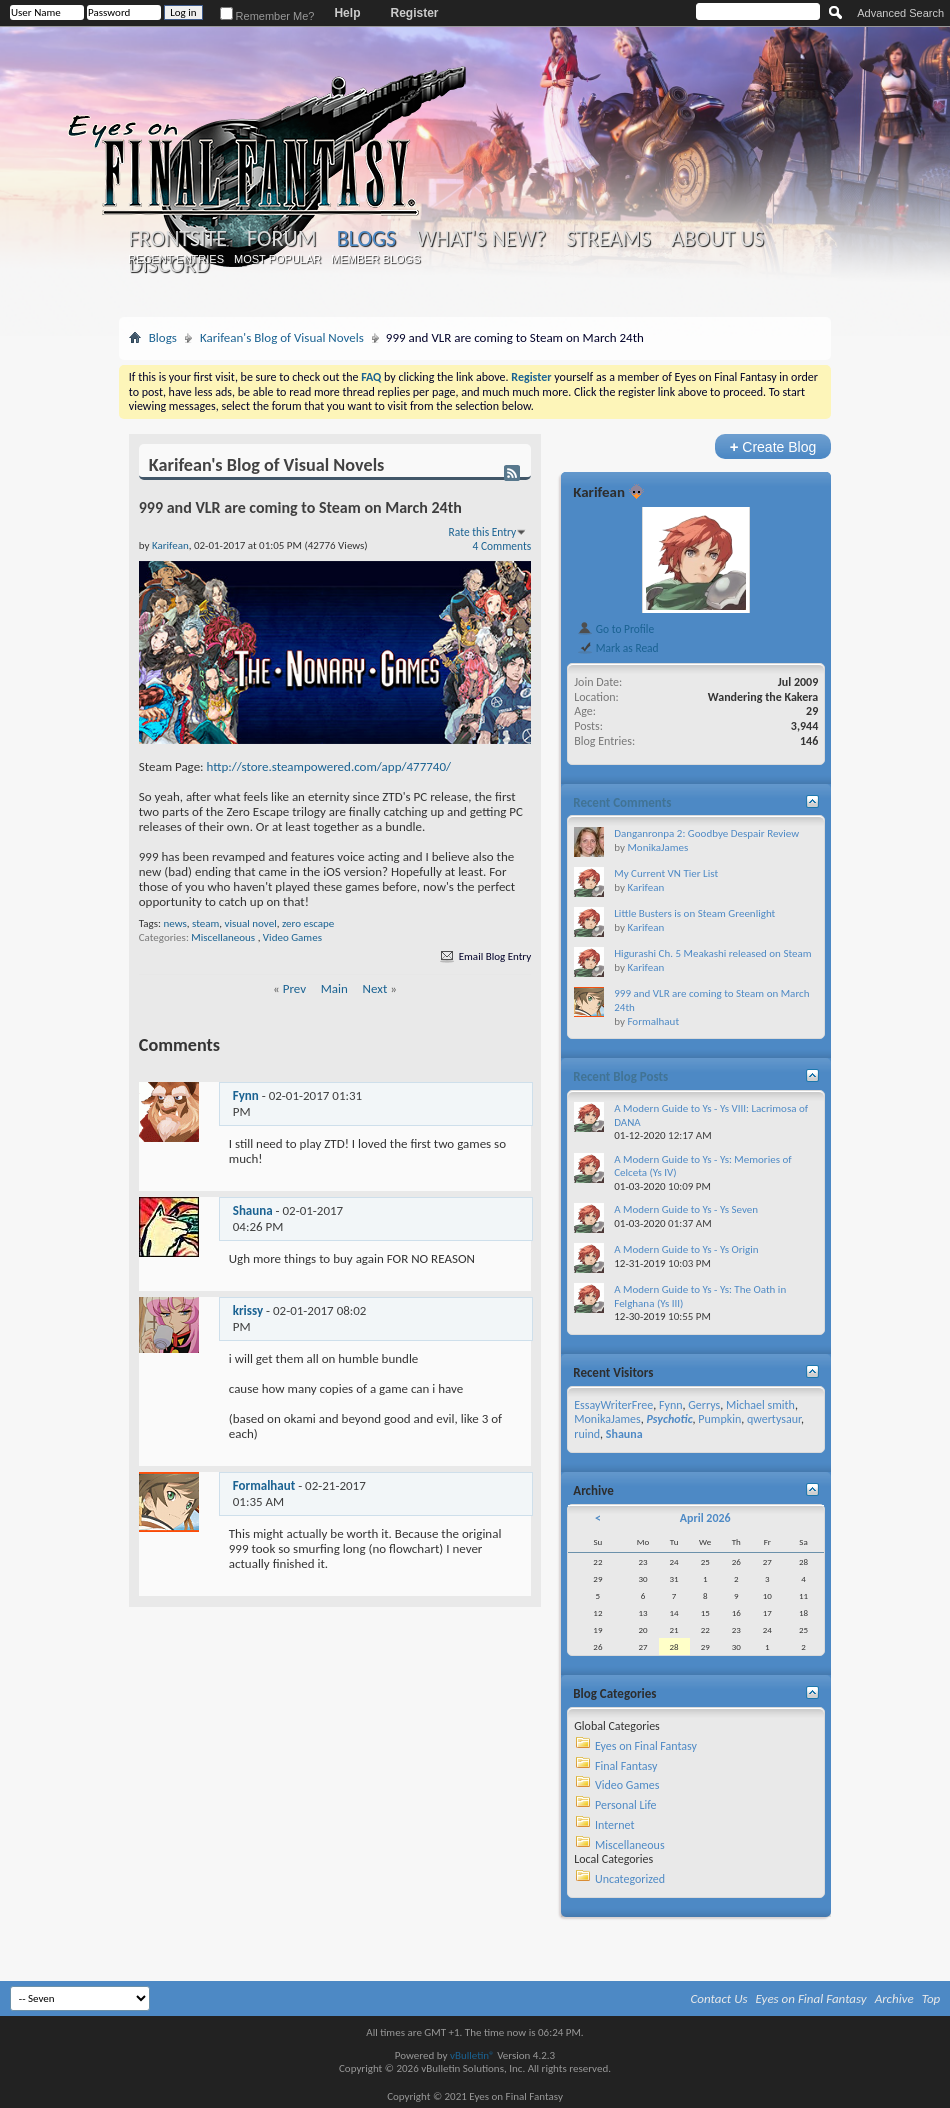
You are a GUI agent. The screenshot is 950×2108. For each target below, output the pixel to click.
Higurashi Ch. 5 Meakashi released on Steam (712, 953)
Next (375, 988)
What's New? (481, 239)
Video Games (292, 937)
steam (205, 923)
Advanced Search (900, 13)
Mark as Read (617, 648)
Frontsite (178, 239)
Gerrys (704, 1405)
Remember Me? (267, 16)
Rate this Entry (483, 532)
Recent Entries (176, 259)
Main (334, 988)
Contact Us (719, 1998)
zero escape (308, 923)
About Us (717, 239)
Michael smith (760, 1405)
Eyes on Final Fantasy (646, 1746)
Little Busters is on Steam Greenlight (694, 913)
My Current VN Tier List (666, 873)
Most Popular (277, 259)
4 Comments (502, 546)
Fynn (246, 1095)
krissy (248, 1310)
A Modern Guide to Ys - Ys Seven (686, 1209)
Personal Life (626, 1805)
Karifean (599, 492)
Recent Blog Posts (620, 1076)
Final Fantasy (626, 1766)
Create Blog (773, 446)
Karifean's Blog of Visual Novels (282, 337)
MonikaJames (657, 847)
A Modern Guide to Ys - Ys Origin (686, 1249)
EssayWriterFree (613, 1405)
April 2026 (705, 1518)
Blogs (366, 238)
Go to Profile (615, 629)
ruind (587, 1434)
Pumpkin (719, 1419)
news (174, 923)
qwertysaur (774, 1419)
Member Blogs (375, 259)
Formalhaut (264, 1485)
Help (347, 13)
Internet (615, 1825)
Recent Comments (622, 802)
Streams (608, 239)
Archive (894, 1998)
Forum (281, 239)
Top (931, 1998)
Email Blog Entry (484, 956)
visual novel (250, 923)
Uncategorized (630, 1879)
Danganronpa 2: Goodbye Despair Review (706, 833)
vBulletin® (472, 2055)
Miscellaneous (223, 937)
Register (414, 13)
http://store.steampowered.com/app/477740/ (329, 766)
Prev (294, 988)
